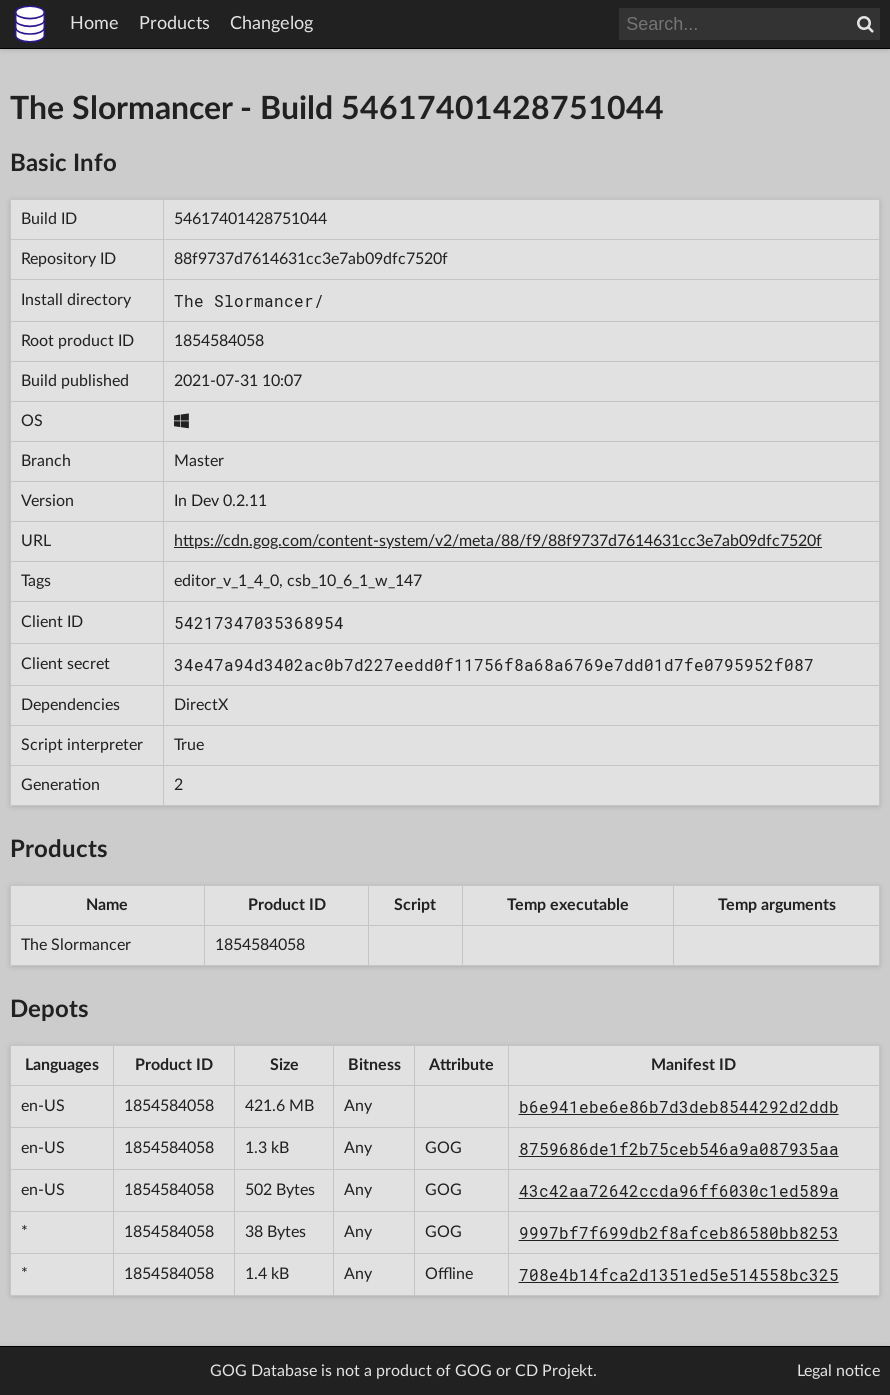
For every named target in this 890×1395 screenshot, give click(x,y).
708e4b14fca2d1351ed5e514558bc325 (679, 1274)
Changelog (271, 24)
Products (174, 24)
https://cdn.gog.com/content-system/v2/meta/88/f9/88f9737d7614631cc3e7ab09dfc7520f (498, 541)
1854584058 (219, 341)
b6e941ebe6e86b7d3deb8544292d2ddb (679, 1106)
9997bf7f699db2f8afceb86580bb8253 (679, 1232)
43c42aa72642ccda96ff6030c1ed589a (679, 1190)
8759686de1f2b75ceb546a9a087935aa (679, 1148)
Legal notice (838, 1371)
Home (94, 24)
